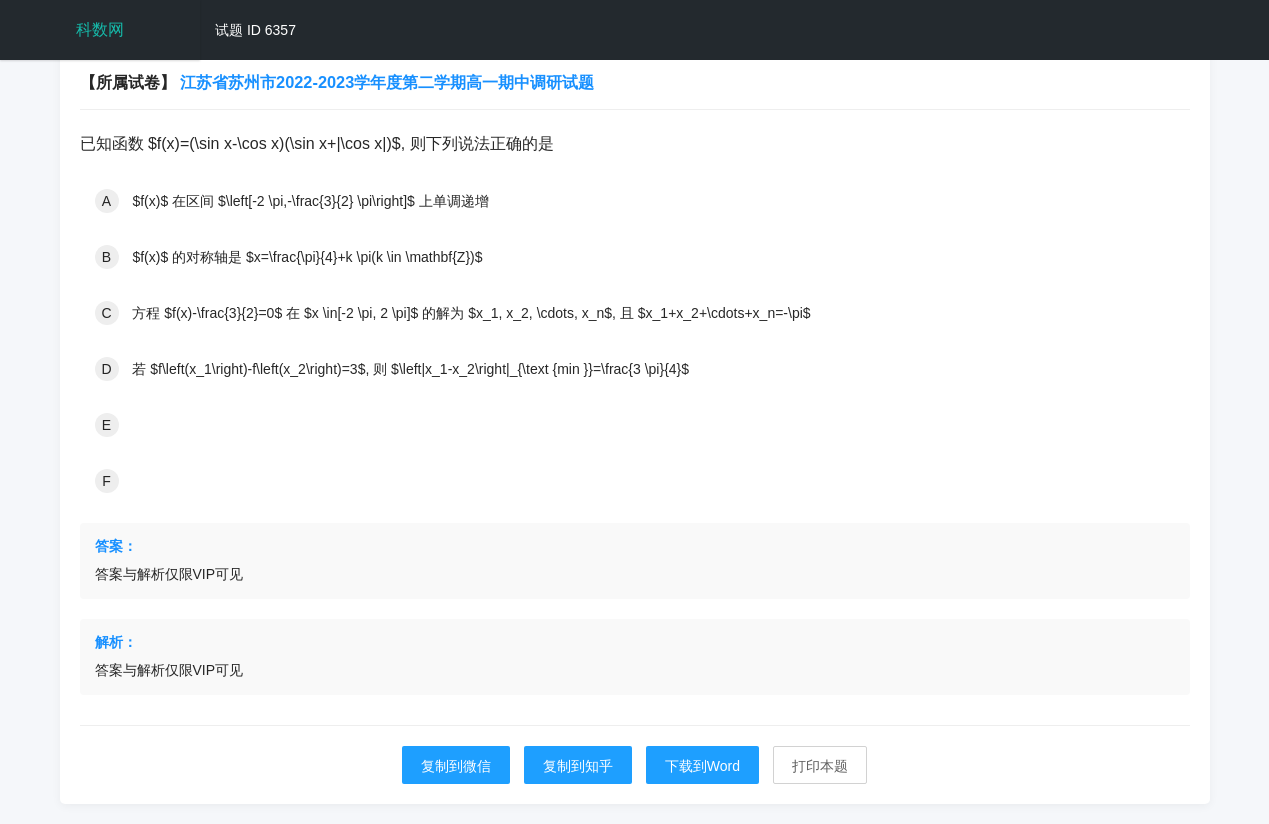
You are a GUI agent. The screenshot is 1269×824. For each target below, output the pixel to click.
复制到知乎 (578, 766)
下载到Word (702, 766)
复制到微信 (456, 766)
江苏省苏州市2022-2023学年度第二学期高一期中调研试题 (387, 82)
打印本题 (820, 766)
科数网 (100, 29)
